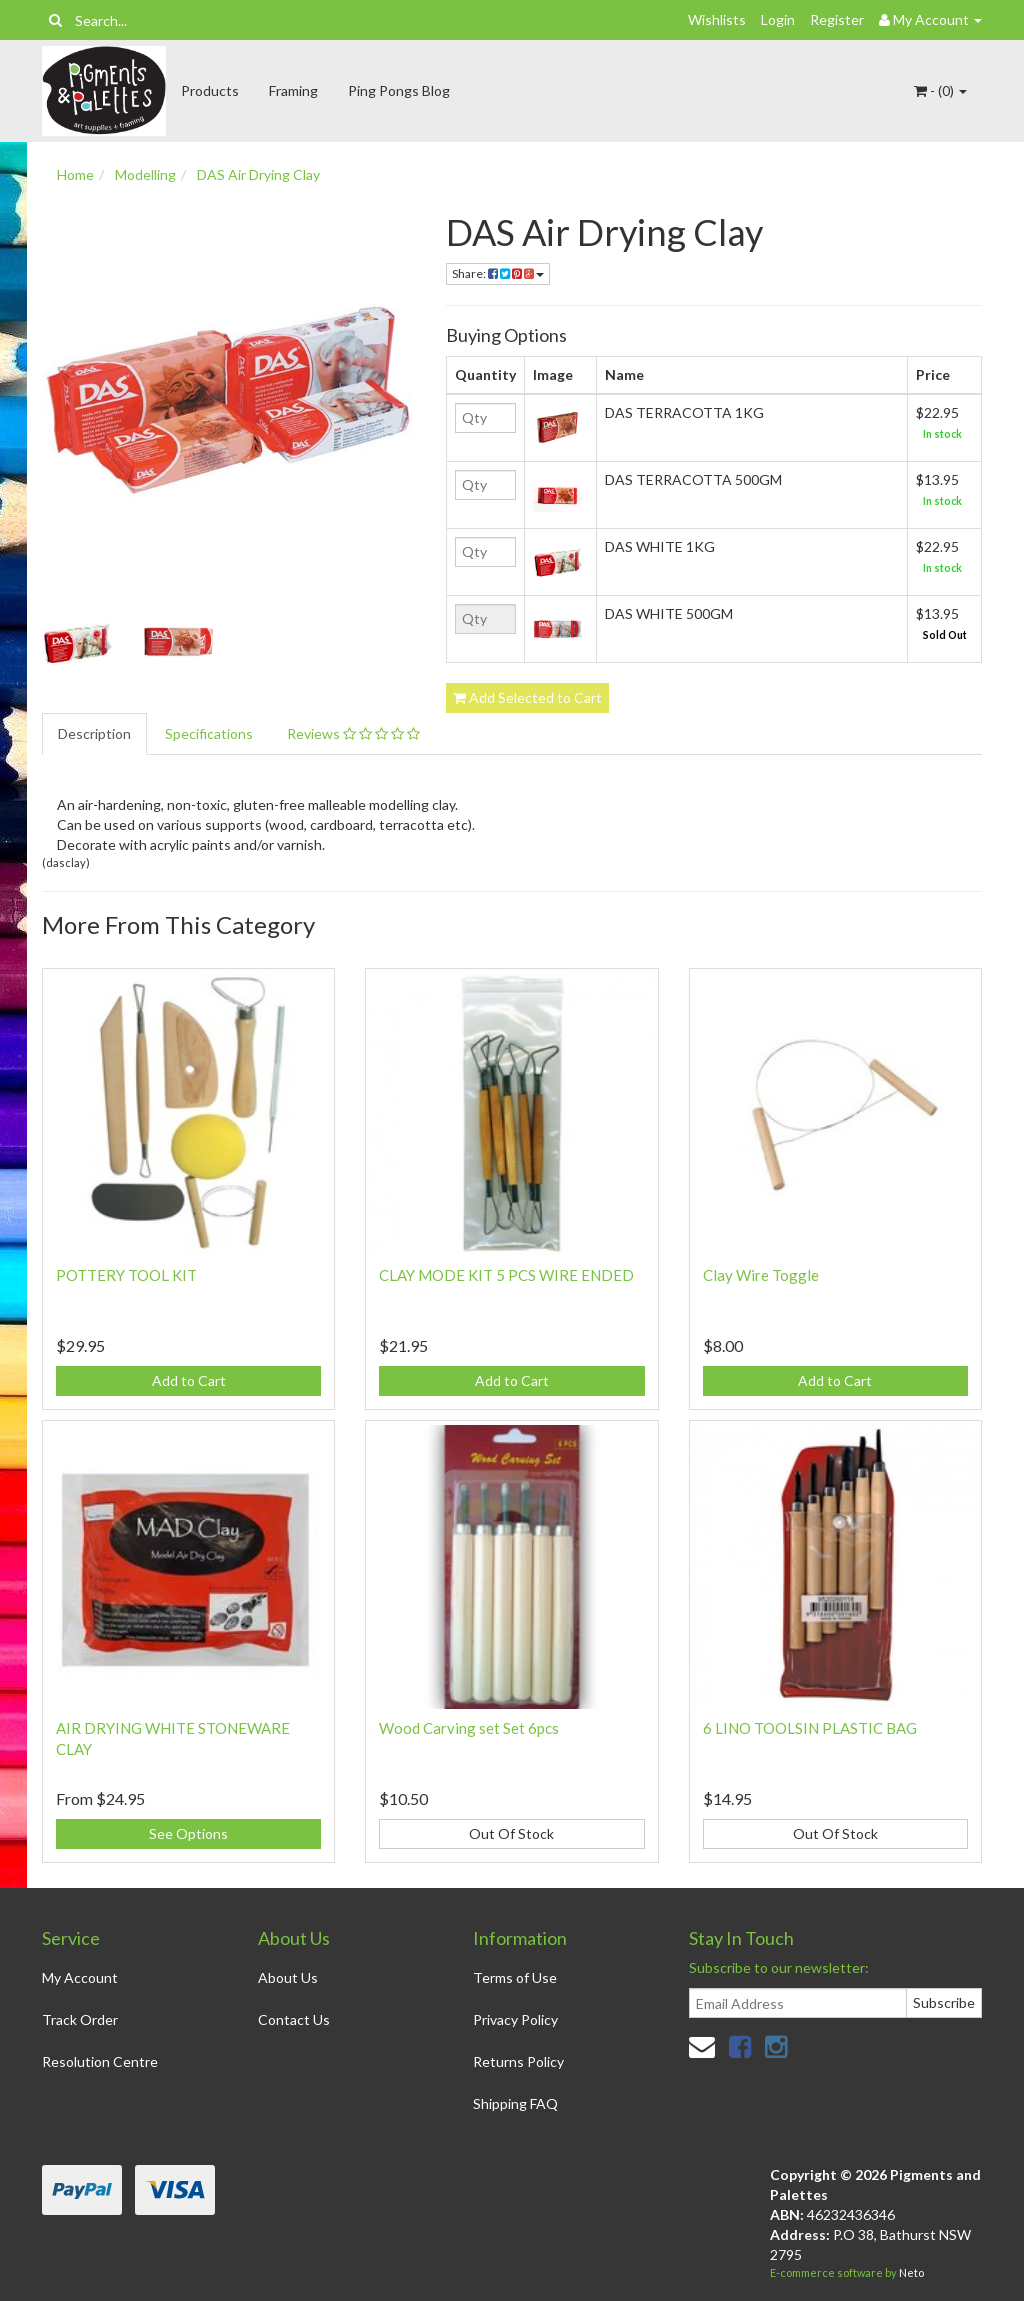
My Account (80, 1977)
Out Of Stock (511, 1833)
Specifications (209, 733)
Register (837, 19)
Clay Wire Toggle (761, 1275)
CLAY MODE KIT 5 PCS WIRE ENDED (506, 1275)
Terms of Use (515, 1977)
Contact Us (294, 2019)
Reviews (353, 733)
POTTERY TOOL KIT (126, 1275)
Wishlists (717, 19)
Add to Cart (189, 1380)
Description (94, 733)
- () (940, 90)
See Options (188, 1833)
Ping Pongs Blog (399, 90)
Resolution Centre (100, 2061)
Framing (293, 90)
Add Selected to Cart (527, 697)
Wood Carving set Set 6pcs (469, 1728)
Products (210, 90)
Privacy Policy (515, 2019)
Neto (911, 2272)
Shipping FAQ (515, 2103)
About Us (288, 1977)
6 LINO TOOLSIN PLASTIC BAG (810, 1728)
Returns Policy (518, 2061)
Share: (498, 273)
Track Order (80, 2019)
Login (778, 19)
